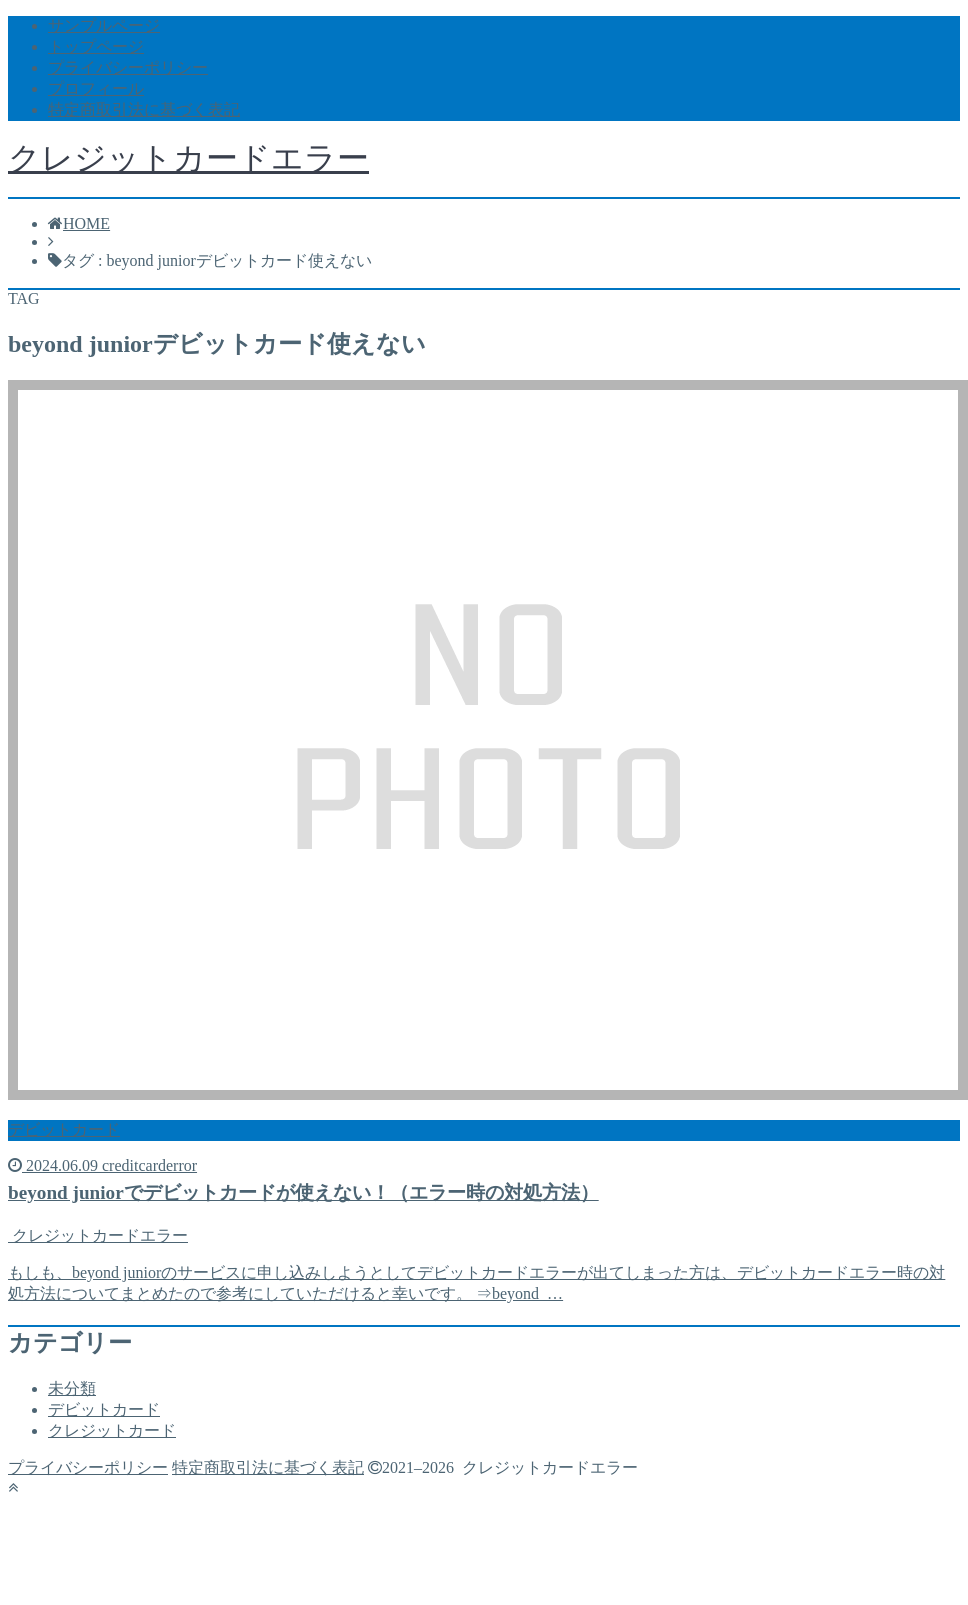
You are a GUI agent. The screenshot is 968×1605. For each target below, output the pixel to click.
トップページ (96, 46)
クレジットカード (112, 1430)
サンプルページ (104, 25)
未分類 (72, 1388)
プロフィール (96, 88)
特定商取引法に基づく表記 (144, 109)
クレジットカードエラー (188, 158)
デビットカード (104, 1409)
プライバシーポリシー (128, 67)
